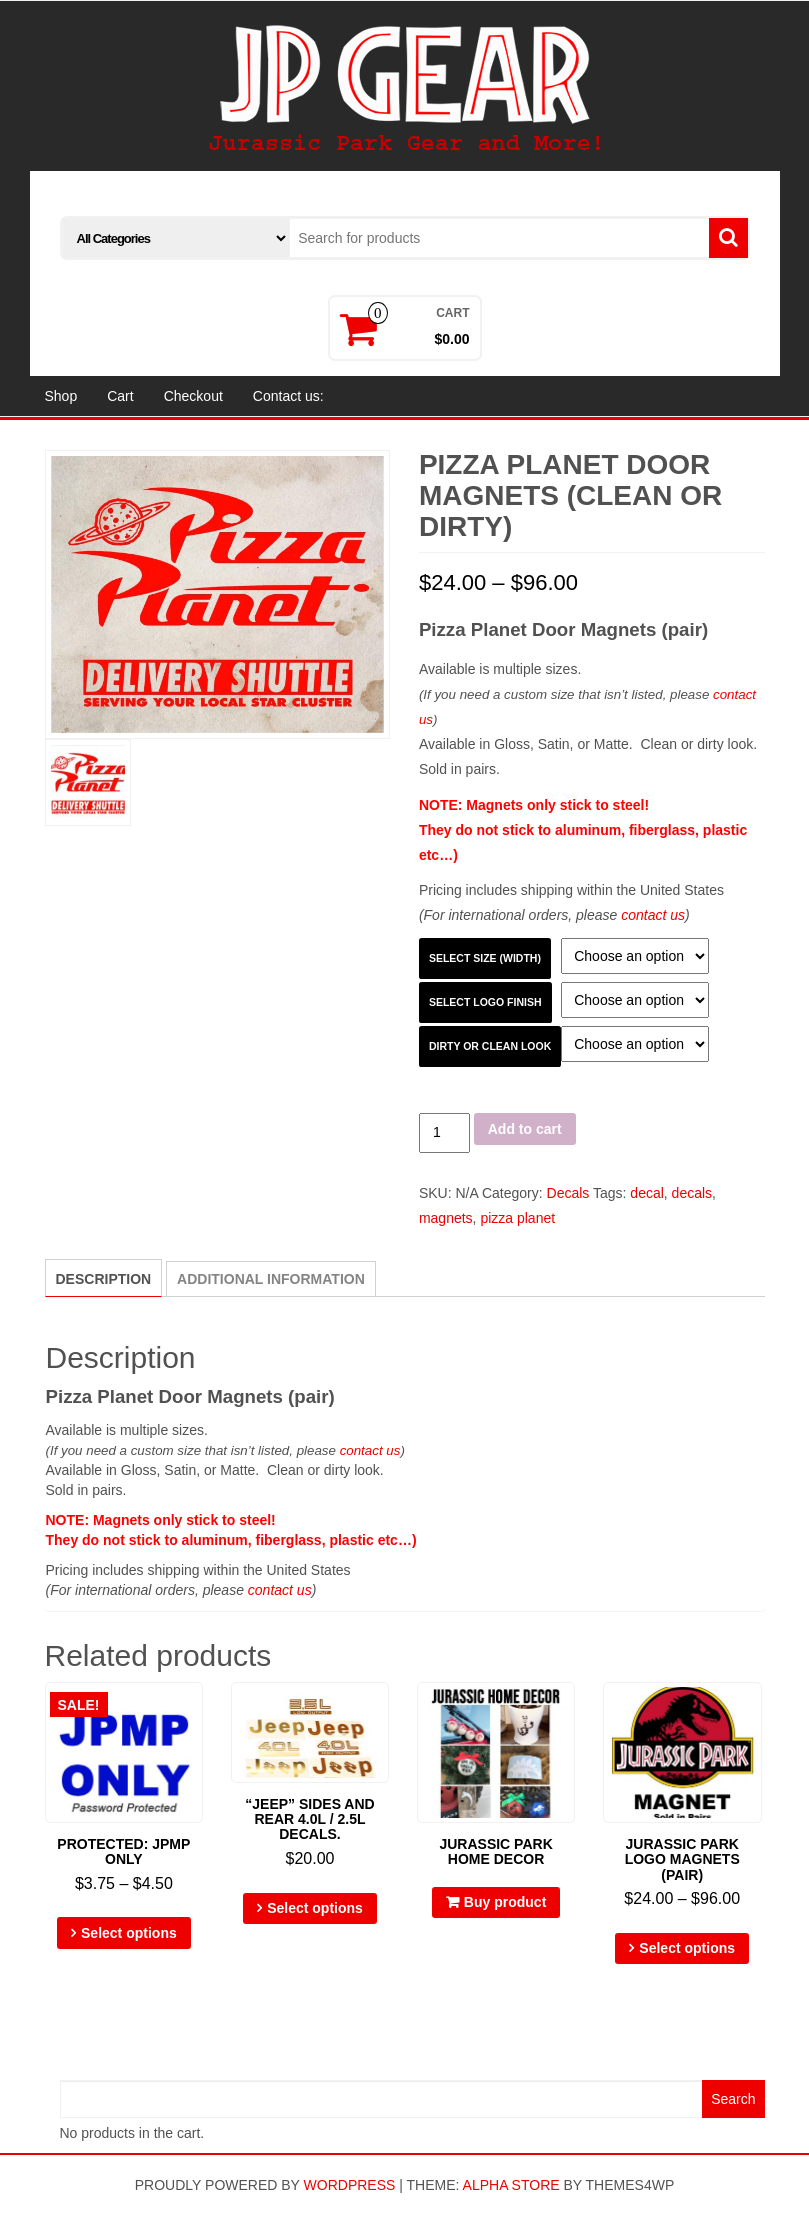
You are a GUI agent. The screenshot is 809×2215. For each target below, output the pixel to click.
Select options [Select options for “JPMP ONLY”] (129, 1933)
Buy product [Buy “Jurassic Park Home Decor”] (505, 1902)
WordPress (350, 2185)
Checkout (193, 396)
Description (104, 1279)
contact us (653, 915)
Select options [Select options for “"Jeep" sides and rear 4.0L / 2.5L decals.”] (315, 1908)
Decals (568, 1193)
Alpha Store (511, 2185)
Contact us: (288, 396)
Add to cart (525, 1129)
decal (646, 1193)
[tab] (104, 1278)
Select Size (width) (485, 958)
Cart (120, 396)
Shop (61, 396)
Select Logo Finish (485, 1002)
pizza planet (517, 1218)
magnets (446, 1218)
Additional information (271, 1279)
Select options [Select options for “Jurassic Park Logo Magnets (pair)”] (687, 1948)
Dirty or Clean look (490, 1046)
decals (692, 1193)
